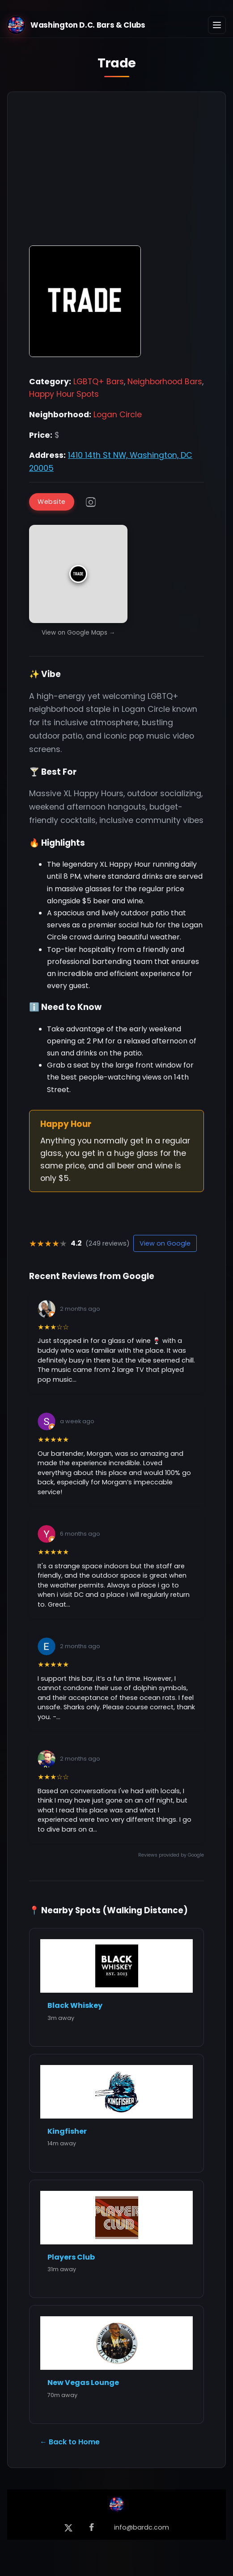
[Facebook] (91, 2527)
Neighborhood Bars (164, 381)
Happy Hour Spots (64, 394)
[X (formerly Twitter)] (68, 2527)
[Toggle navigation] (217, 25)
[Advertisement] (116, 173)
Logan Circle (117, 414)
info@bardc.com (141, 2527)
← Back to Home (70, 2442)
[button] (78, 574)
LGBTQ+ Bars (98, 381)
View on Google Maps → (78, 632)
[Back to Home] (116, 2506)
